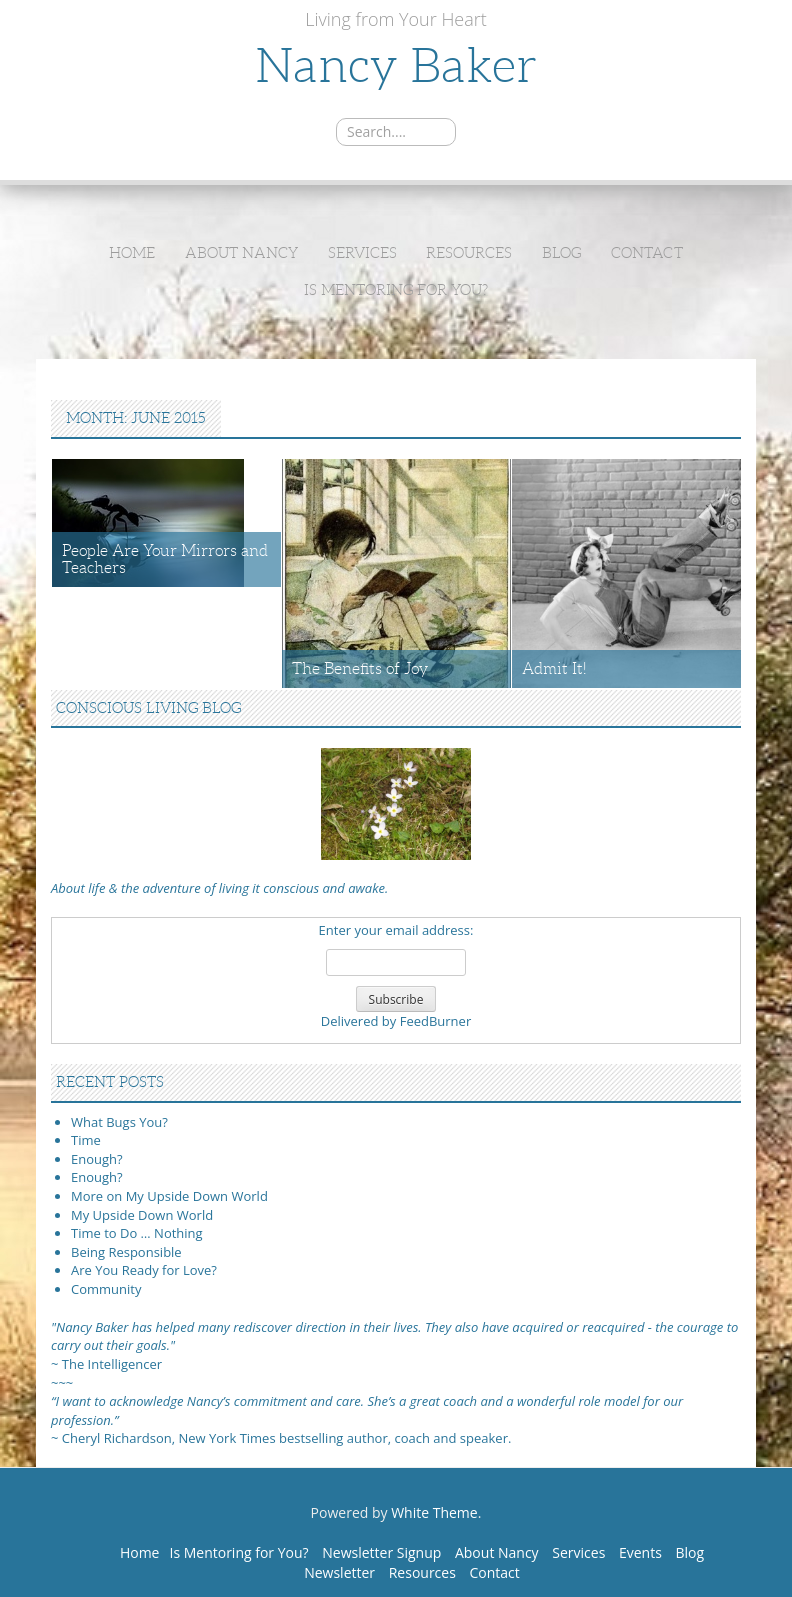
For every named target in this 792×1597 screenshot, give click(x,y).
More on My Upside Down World (169, 1196)
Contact (647, 253)
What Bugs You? (119, 1122)
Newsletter (339, 1572)
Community (106, 1289)
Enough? (97, 1159)
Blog (561, 253)
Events (640, 1552)
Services (362, 253)
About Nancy (241, 253)
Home (132, 253)
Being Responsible (126, 1252)
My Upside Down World (142, 1215)
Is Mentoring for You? (396, 290)
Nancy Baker (396, 65)
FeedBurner (436, 1021)
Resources (469, 253)
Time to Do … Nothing (137, 1233)
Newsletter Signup (381, 1552)
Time (86, 1140)
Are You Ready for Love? (144, 1270)
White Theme (434, 1512)
